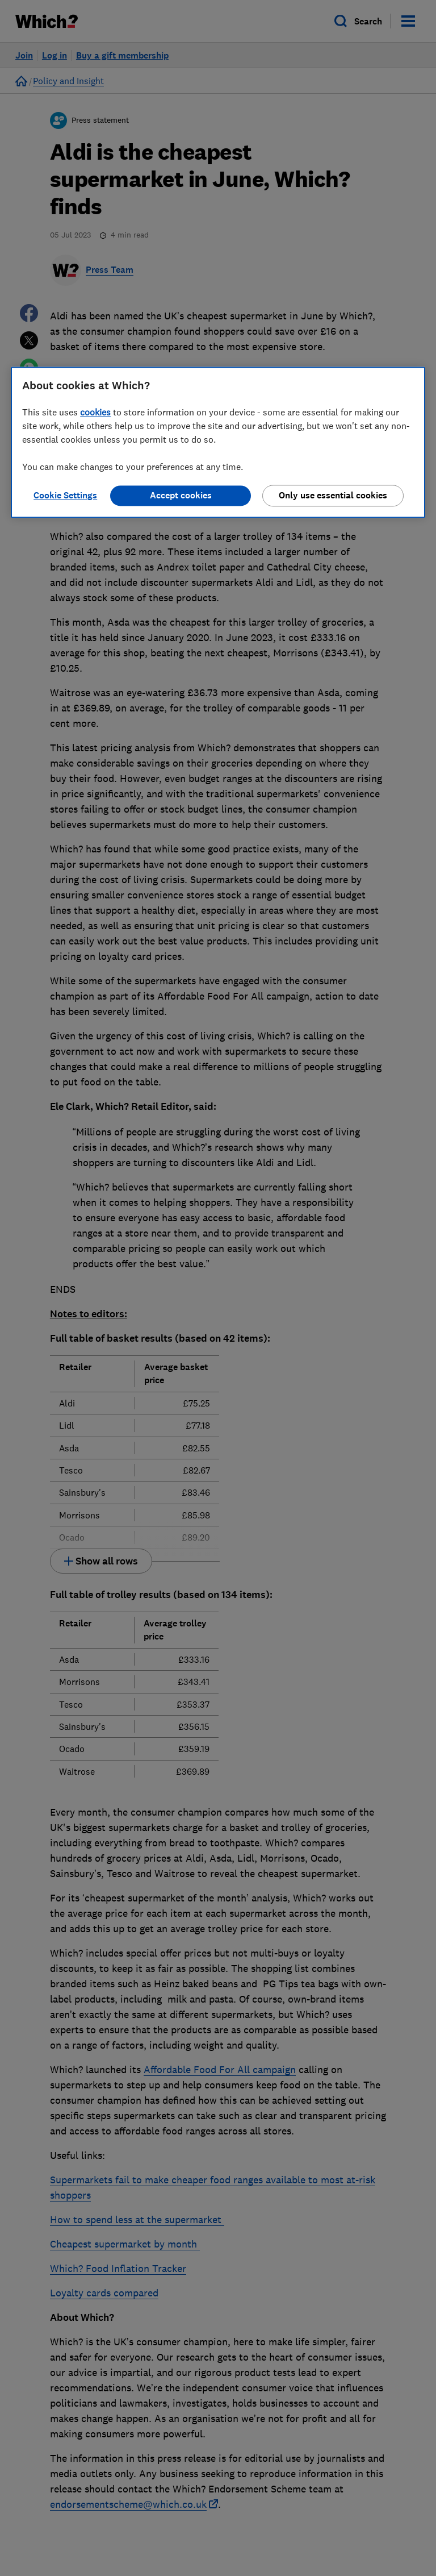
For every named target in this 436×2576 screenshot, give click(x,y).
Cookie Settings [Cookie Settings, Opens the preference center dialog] (65, 495)
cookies (95, 412)
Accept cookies (181, 495)
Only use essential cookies (333, 495)
